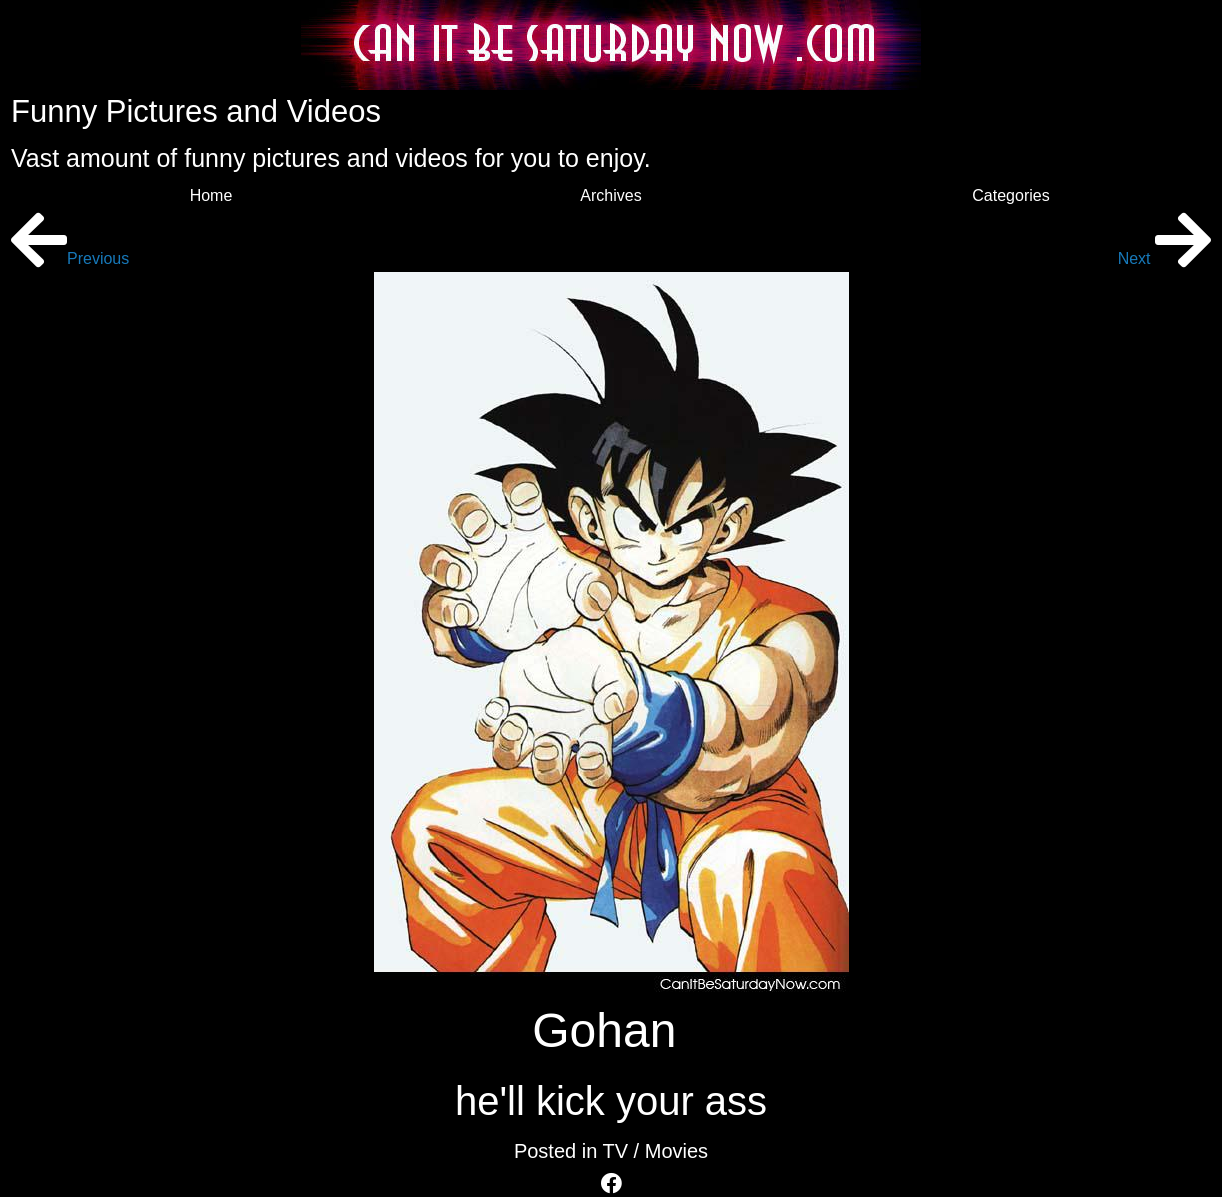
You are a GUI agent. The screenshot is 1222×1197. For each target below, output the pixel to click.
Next (1164, 258)
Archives (610, 195)
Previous (70, 258)
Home (211, 195)
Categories (1010, 195)
